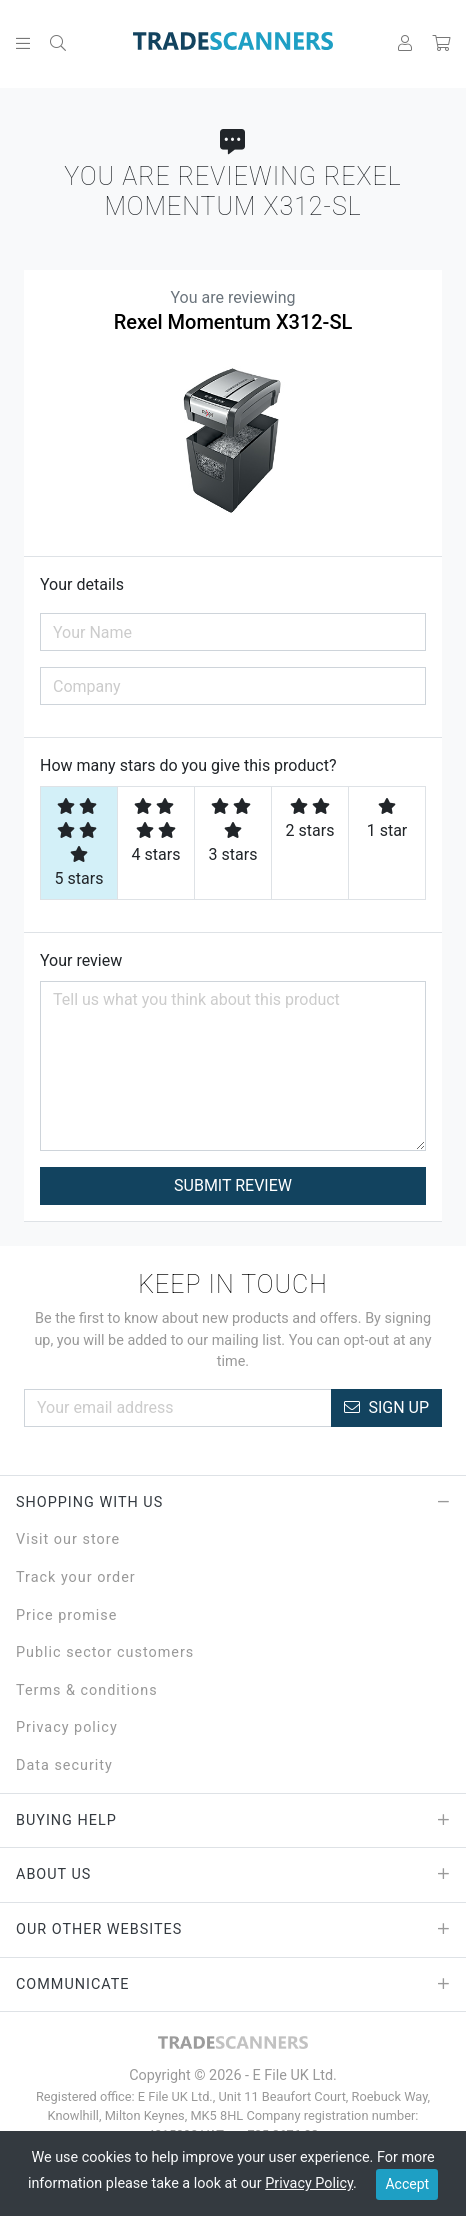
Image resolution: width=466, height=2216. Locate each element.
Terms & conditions (87, 1690)
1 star (387, 819)
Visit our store (68, 1539)
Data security (64, 1765)
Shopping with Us (233, 1503)
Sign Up (386, 1407)
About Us (233, 1875)
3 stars (233, 831)
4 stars (156, 831)
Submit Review (233, 1185)
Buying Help (233, 1821)
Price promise (66, 1615)
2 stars (310, 819)
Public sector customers (105, 1652)
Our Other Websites (233, 1930)
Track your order (76, 1577)
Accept (407, 2184)
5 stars (79, 843)
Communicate (233, 1985)
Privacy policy (67, 1727)
